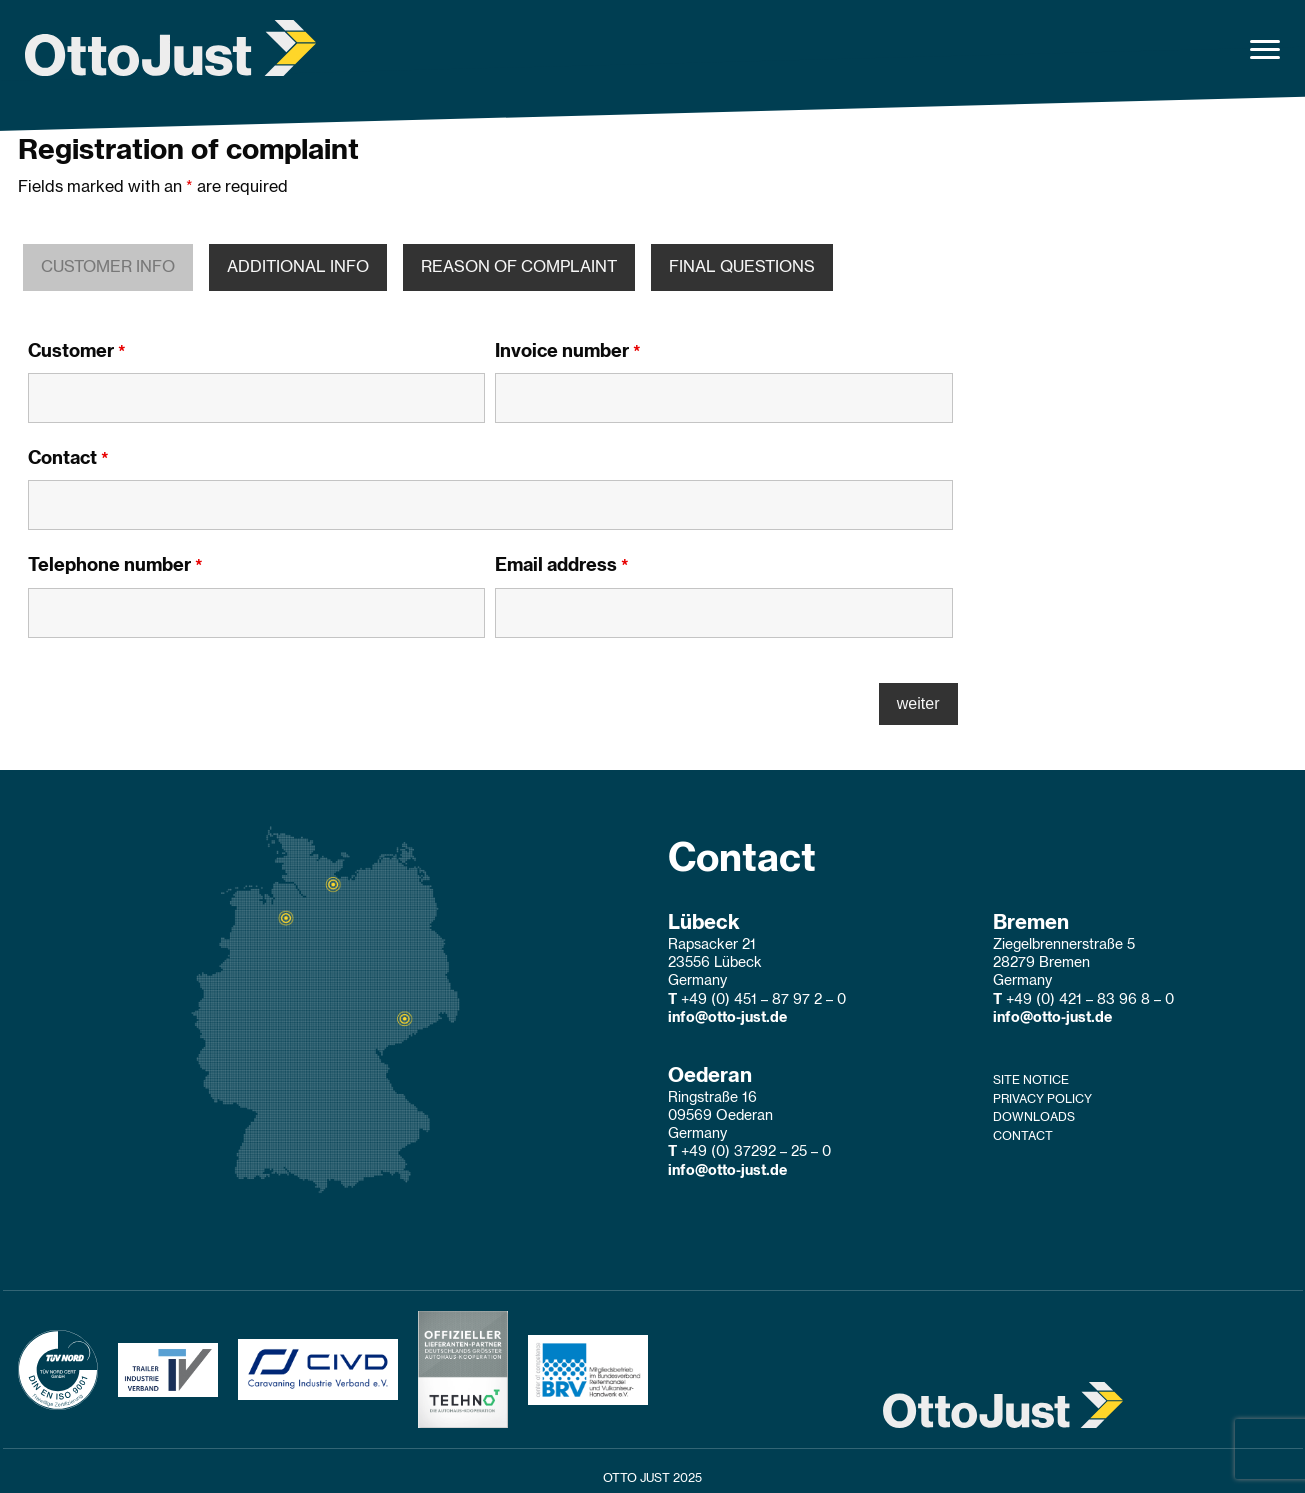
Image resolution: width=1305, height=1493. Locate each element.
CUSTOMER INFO (108, 267)
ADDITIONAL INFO (298, 267)
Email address (562, 566)
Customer (77, 352)
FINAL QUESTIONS (742, 267)
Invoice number (568, 352)
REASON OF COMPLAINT (519, 267)
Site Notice (1031, 1080)
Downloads (1034, 1117)
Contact (68, 459)
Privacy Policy (1042, 1099)
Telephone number (115, 566)
